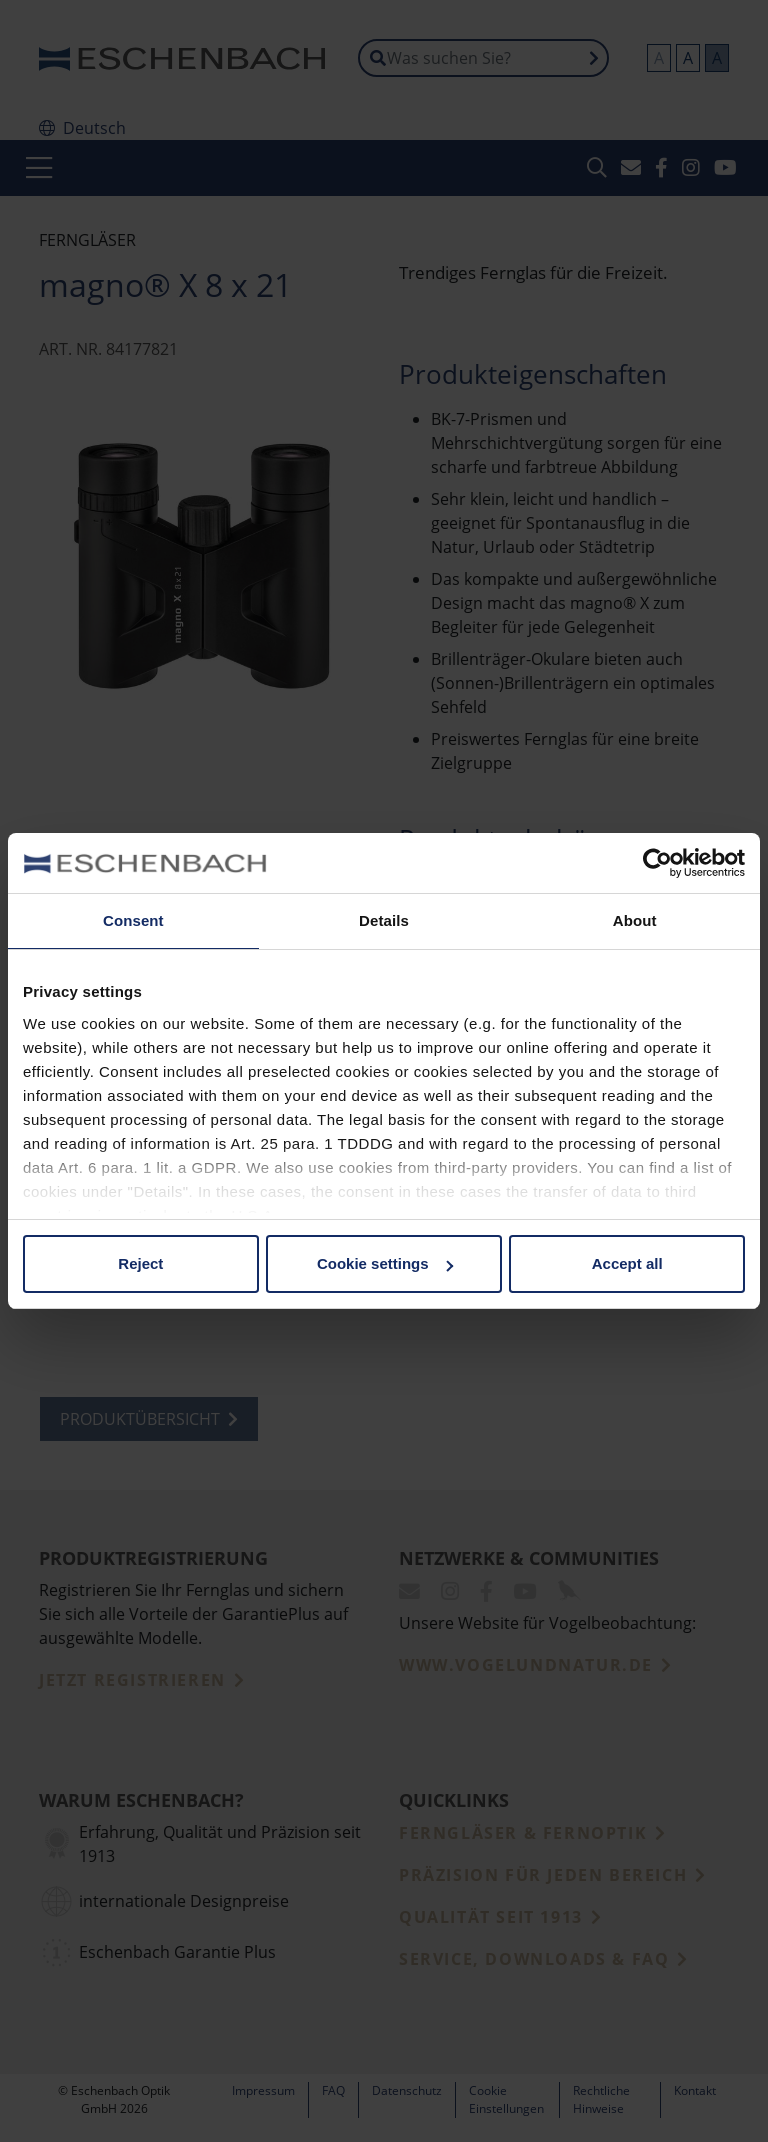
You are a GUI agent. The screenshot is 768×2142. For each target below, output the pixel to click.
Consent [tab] (133, 920)
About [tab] (635, 920)
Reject (140, 1263)
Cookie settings (385, 1263)
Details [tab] (384, 920)
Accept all (627, 1263)
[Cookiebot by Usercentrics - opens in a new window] (657, 863)
